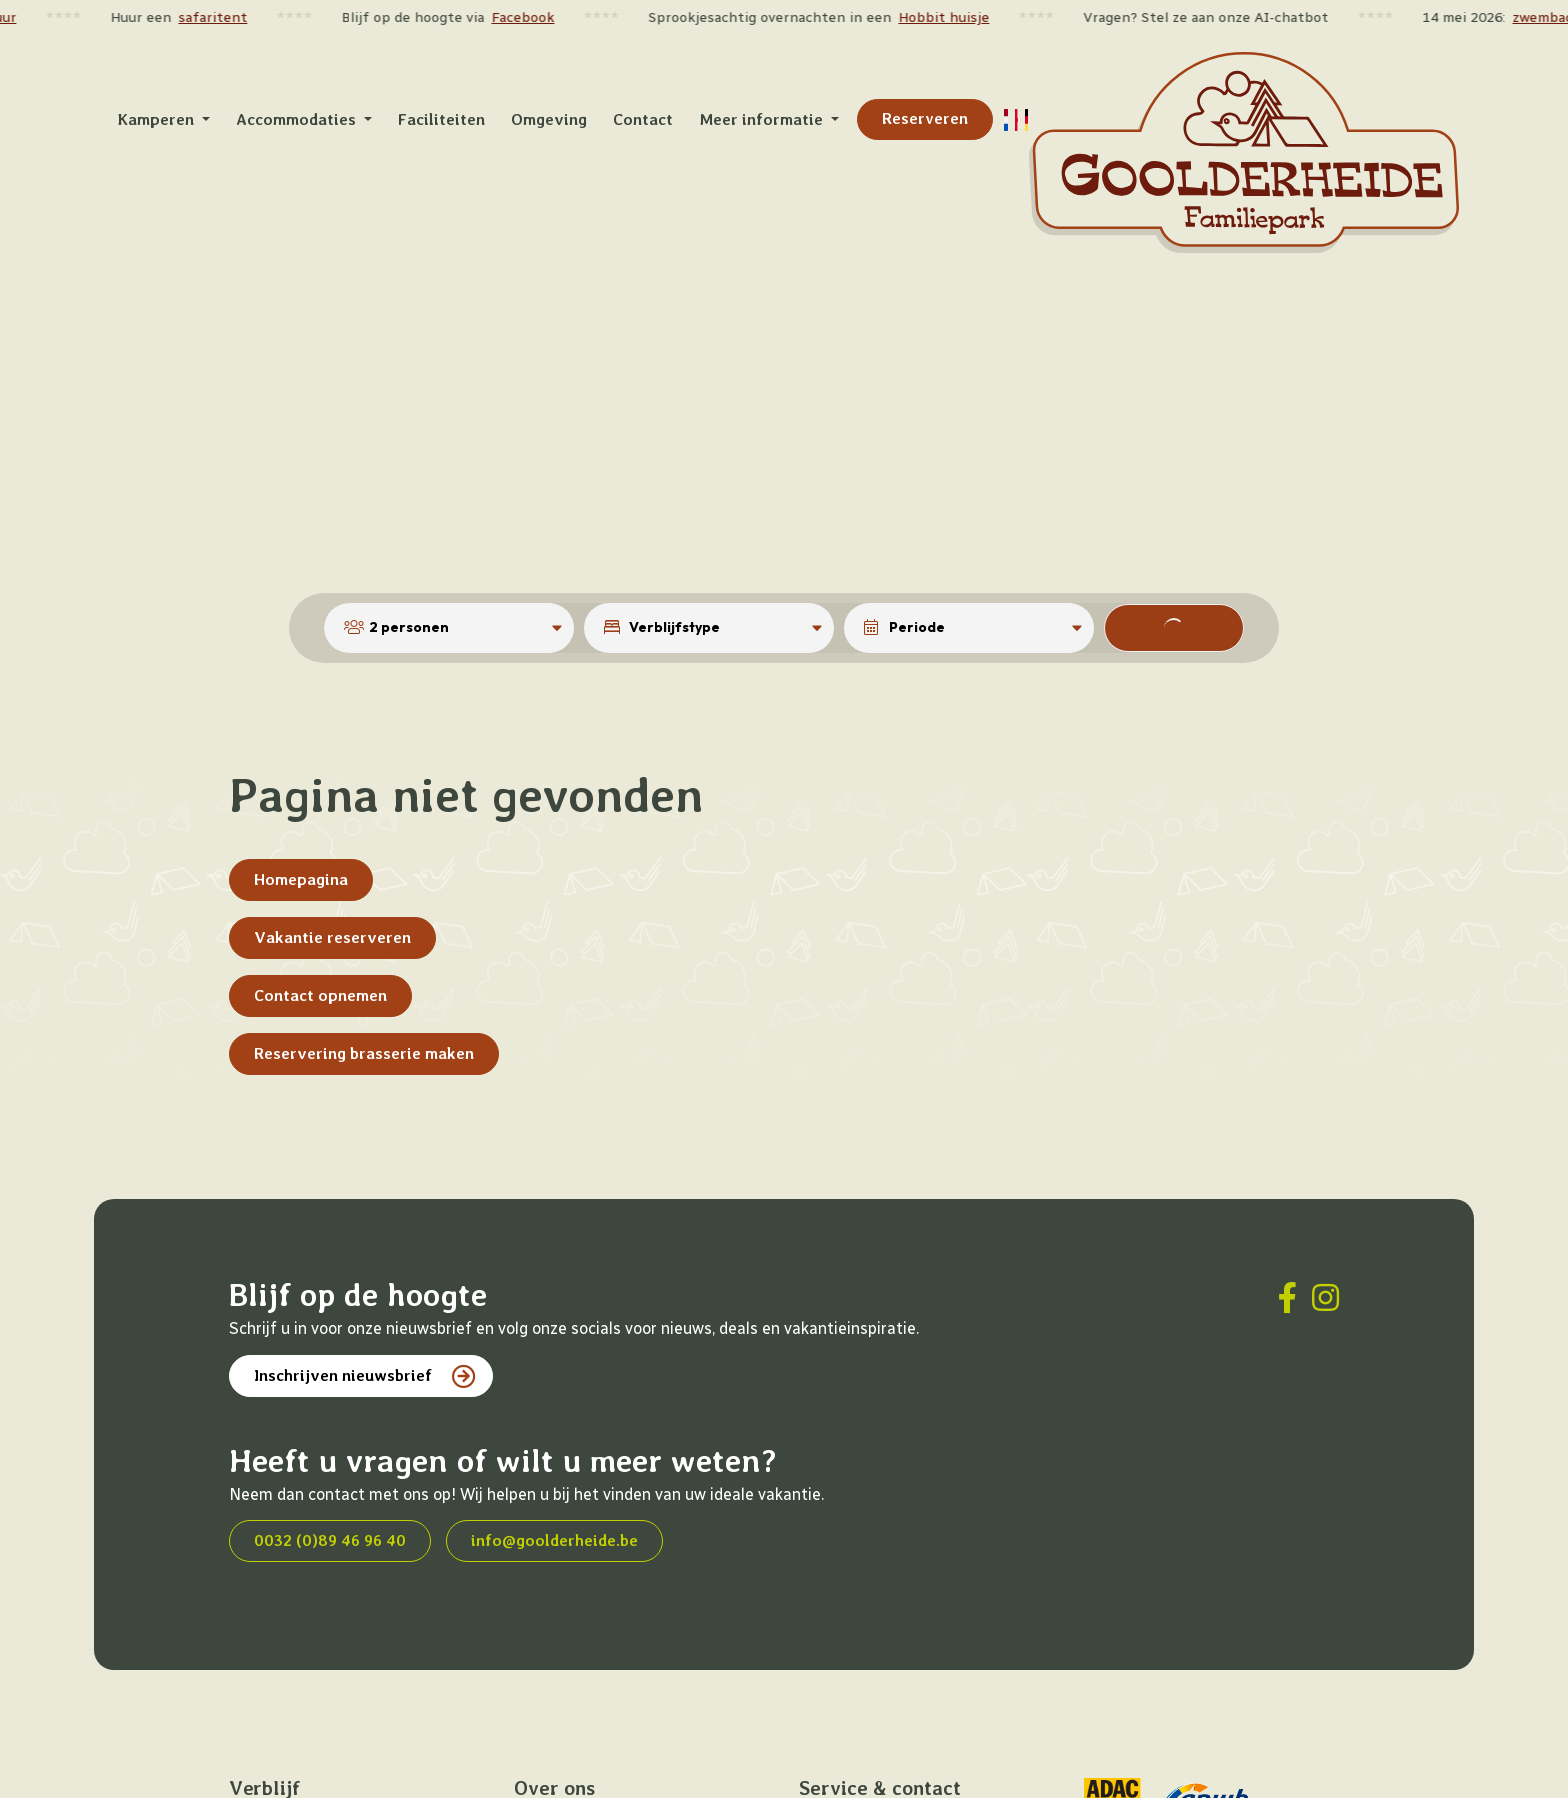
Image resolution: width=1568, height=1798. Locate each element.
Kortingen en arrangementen (327, 1783)
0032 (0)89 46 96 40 (330, 1460)
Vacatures (832, 1783)
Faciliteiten (552, 1736)
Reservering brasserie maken (364, 972)
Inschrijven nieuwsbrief (343, 1294)
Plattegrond (554, 1783)
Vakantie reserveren (332, 856)
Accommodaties (281, 1736)
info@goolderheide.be (554, 1460)
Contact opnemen (320, 914)
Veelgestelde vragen (867, 1760)
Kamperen (263, 1760)
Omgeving (547, 1760)
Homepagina (301, 798)
